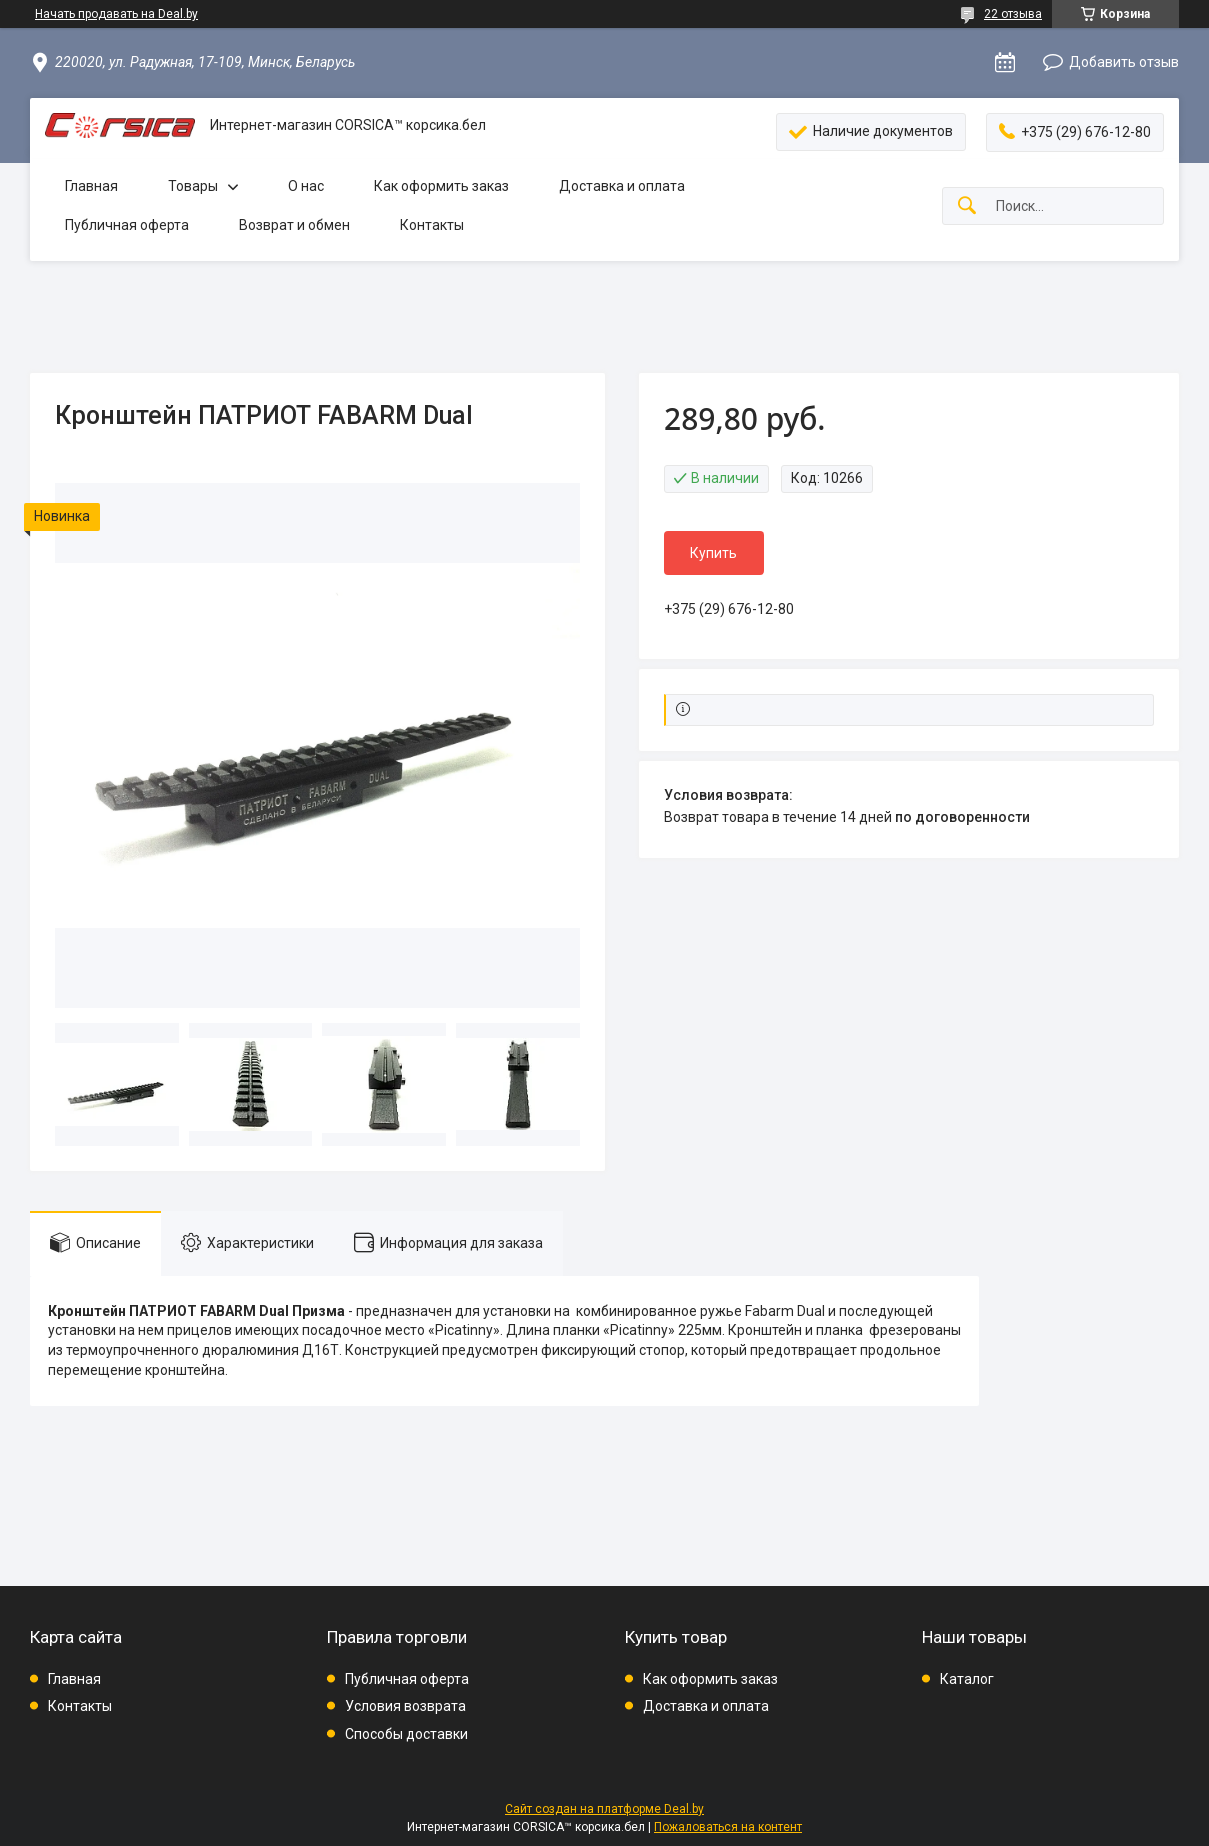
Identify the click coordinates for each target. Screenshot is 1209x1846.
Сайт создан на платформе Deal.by (604, 1809)
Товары (193, 186)
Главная (91, 186)
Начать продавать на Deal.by (116, 14)
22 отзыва (1013, 14)
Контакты (432, 225)
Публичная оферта (127, 225)
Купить (713, 553)
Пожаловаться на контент (728, 1827)
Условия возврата (405, 1706)
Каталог (967, 1679)
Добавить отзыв (1124, 62)
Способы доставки (406, 1734)
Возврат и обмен (294, 225)
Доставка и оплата (622, 186)
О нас (306, 186)
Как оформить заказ (441, 186)
